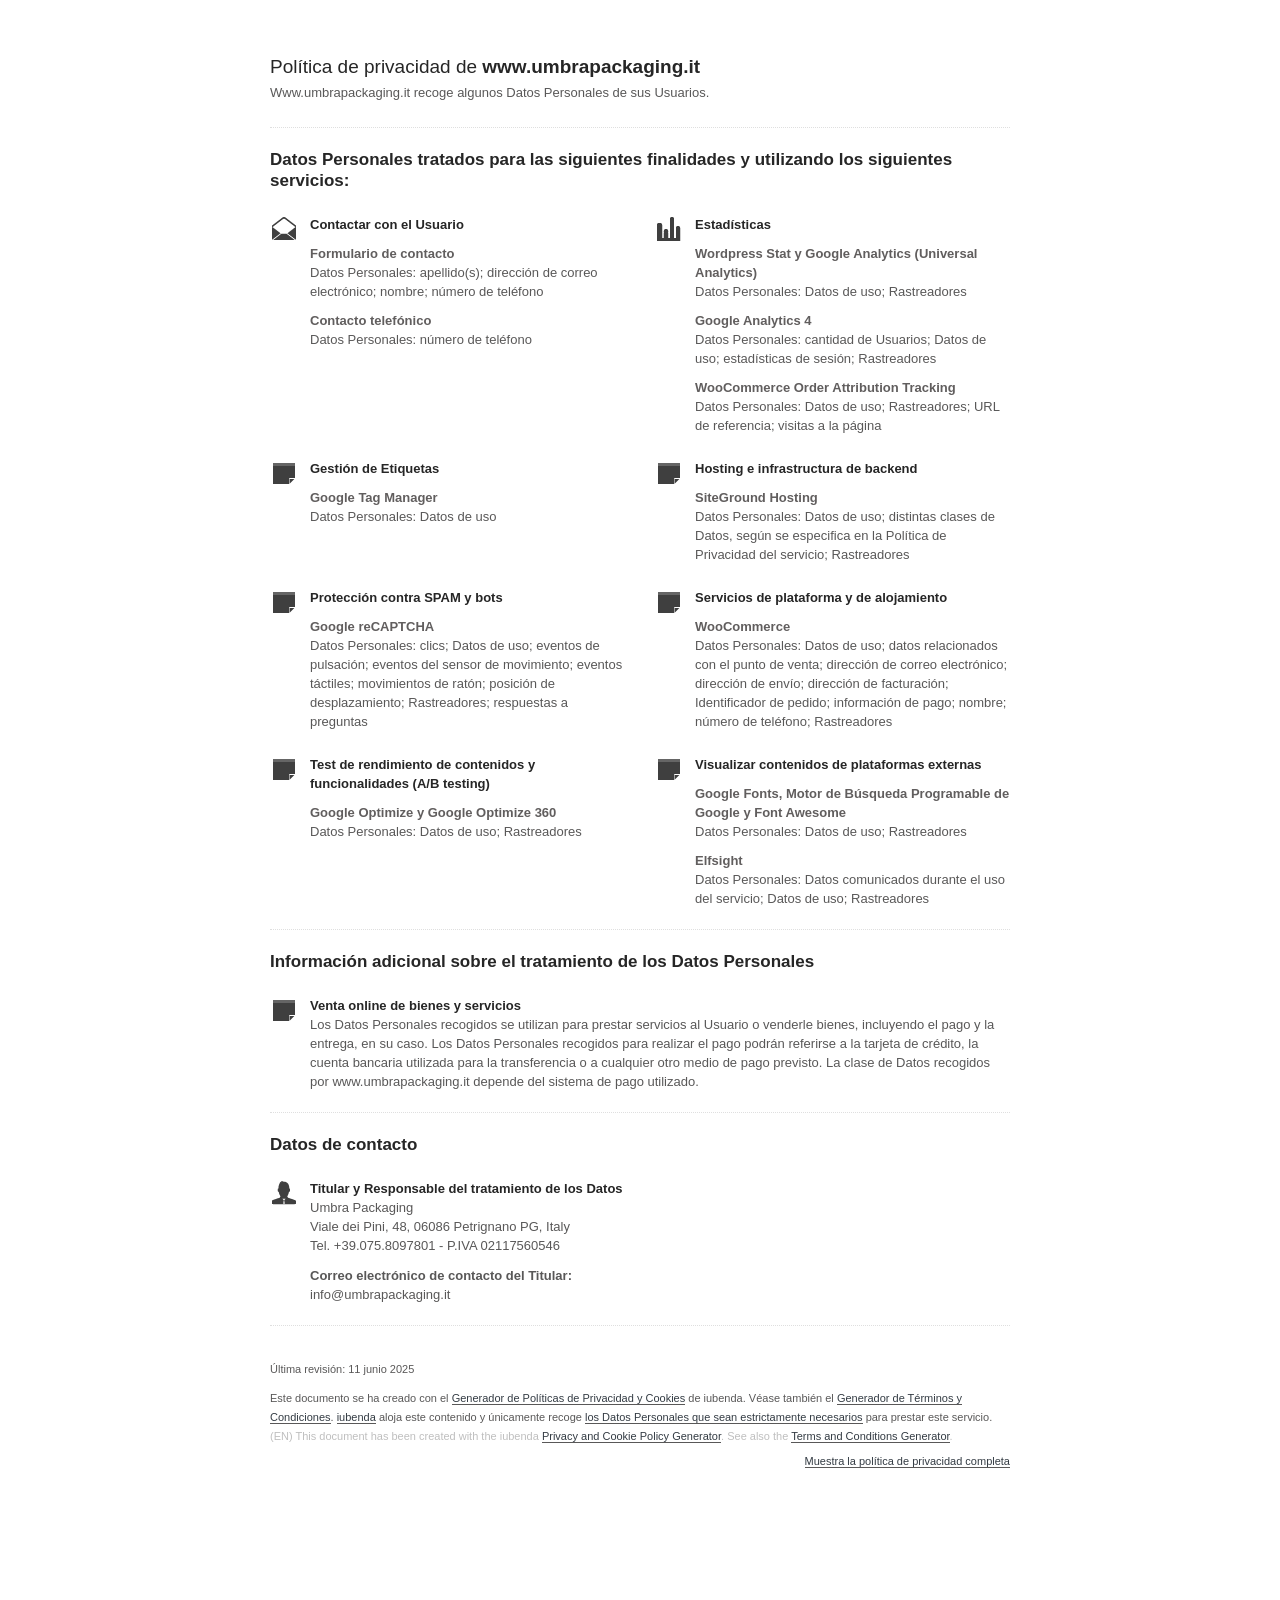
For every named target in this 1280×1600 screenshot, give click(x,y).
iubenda (356, 1417)
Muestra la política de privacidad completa (907, 1461)
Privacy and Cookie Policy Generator (631, 1436)
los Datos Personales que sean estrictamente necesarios (724, 1417)
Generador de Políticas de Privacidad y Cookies (569, 1398)
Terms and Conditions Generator (870, 1436)
